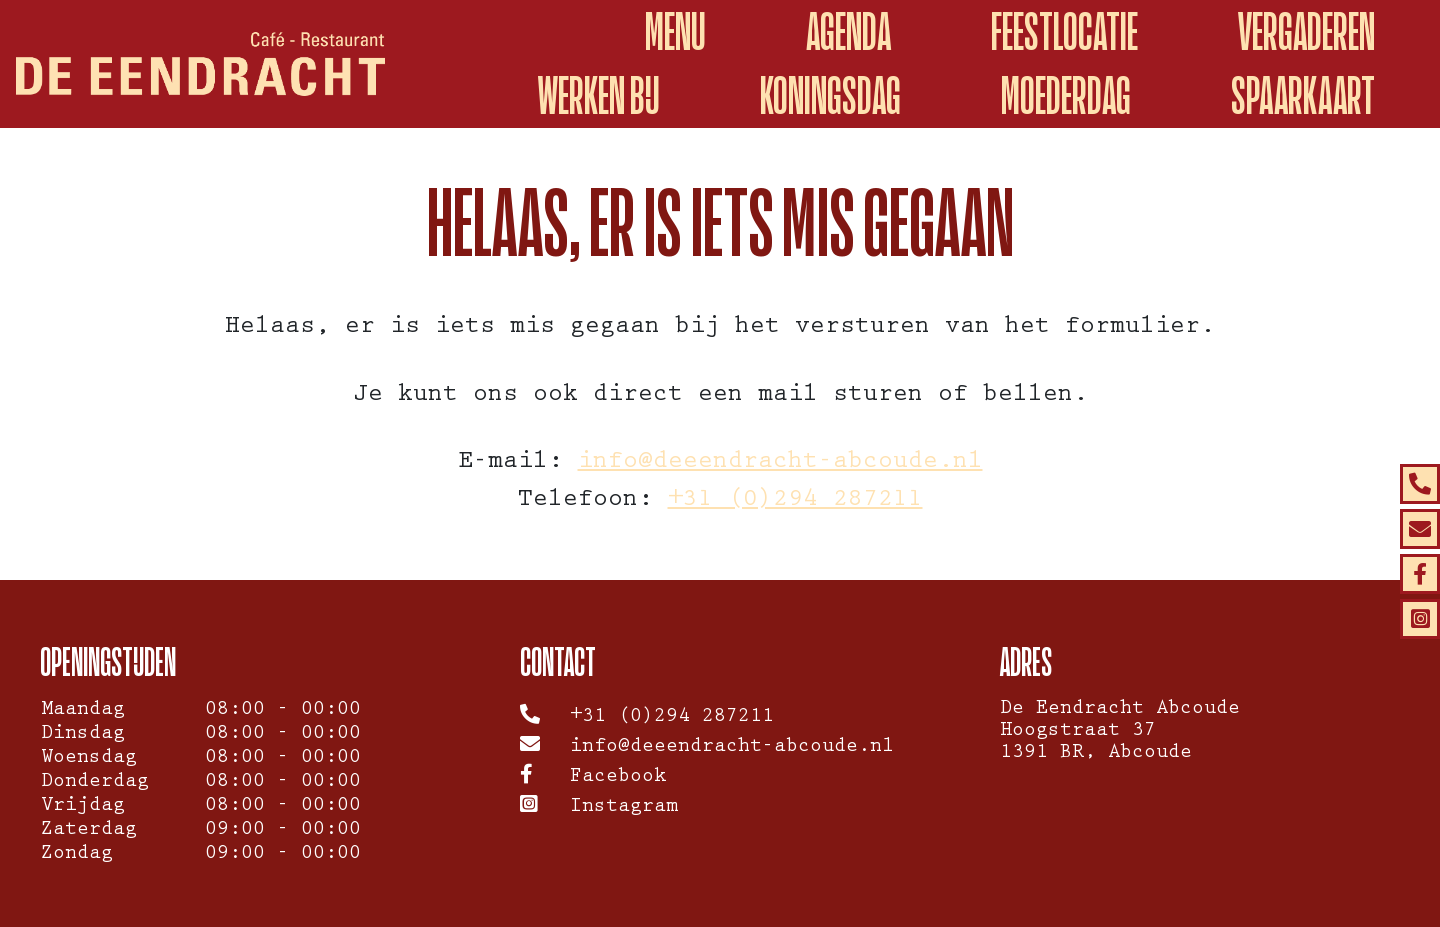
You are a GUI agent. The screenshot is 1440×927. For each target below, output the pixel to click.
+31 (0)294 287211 (795, 501)
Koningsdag (830, 95)
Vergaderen (1306, 31)
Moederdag (1066, 95)
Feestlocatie (1064, 31)
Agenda (848, 31)
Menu (675, 31)
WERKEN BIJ (599, 95)
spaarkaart (1303, 95)
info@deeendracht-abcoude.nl (780, 463)
